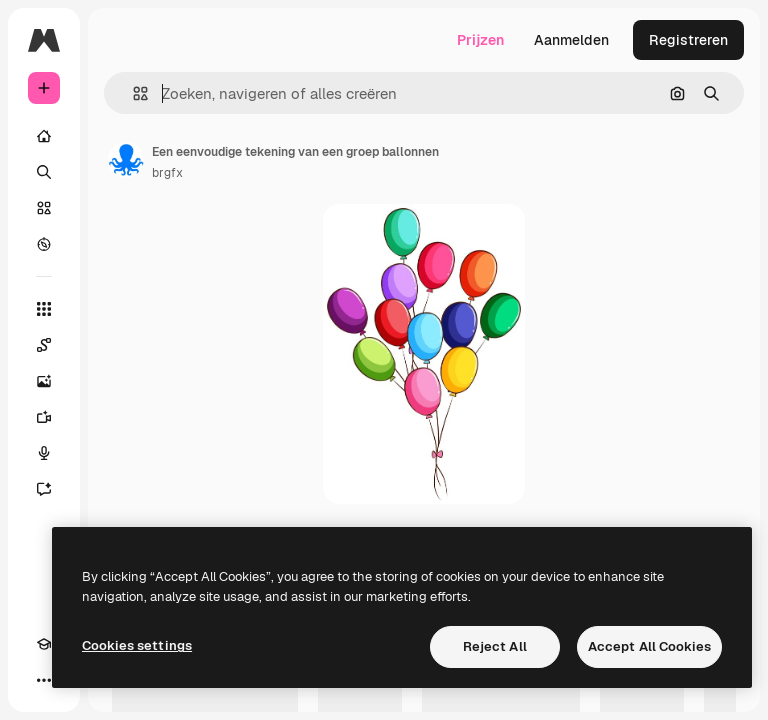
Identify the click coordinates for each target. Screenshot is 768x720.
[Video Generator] (44, 417)
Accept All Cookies (649, 646)
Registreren (688, 40)
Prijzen (480, 40)
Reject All (495, 646)
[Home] (44, 136)
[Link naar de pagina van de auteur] (126, 160)
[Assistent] (44, 489)
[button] (132, 93)
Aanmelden (571, 40)
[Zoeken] (44, 172)
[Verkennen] (44, 244)
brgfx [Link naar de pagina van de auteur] (167, 173)
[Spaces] (44, 345)
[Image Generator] (44, 381)
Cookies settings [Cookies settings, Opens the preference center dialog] (137, 645)
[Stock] (44, 208)
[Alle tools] (44, 309)
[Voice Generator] (44, 453)
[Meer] (44, 680)
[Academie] (44, 644)
